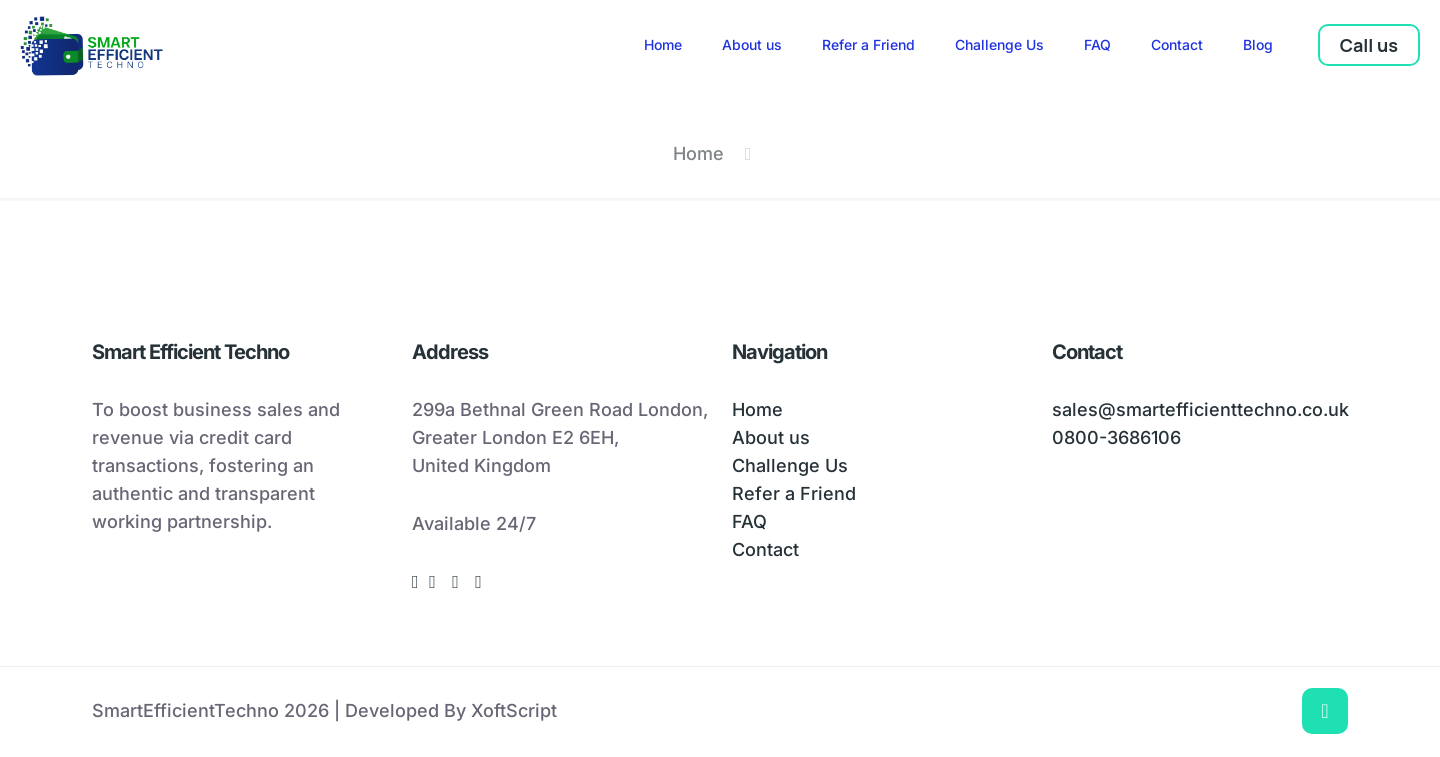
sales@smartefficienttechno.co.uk (1200, 409)
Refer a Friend (794, 493)
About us (771, 437)
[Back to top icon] (1325, 711)
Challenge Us (790, 465)
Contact (765, 549)
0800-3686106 (1116, 437)
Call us (1369, 45)
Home (698, 153)
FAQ (749, 521)
